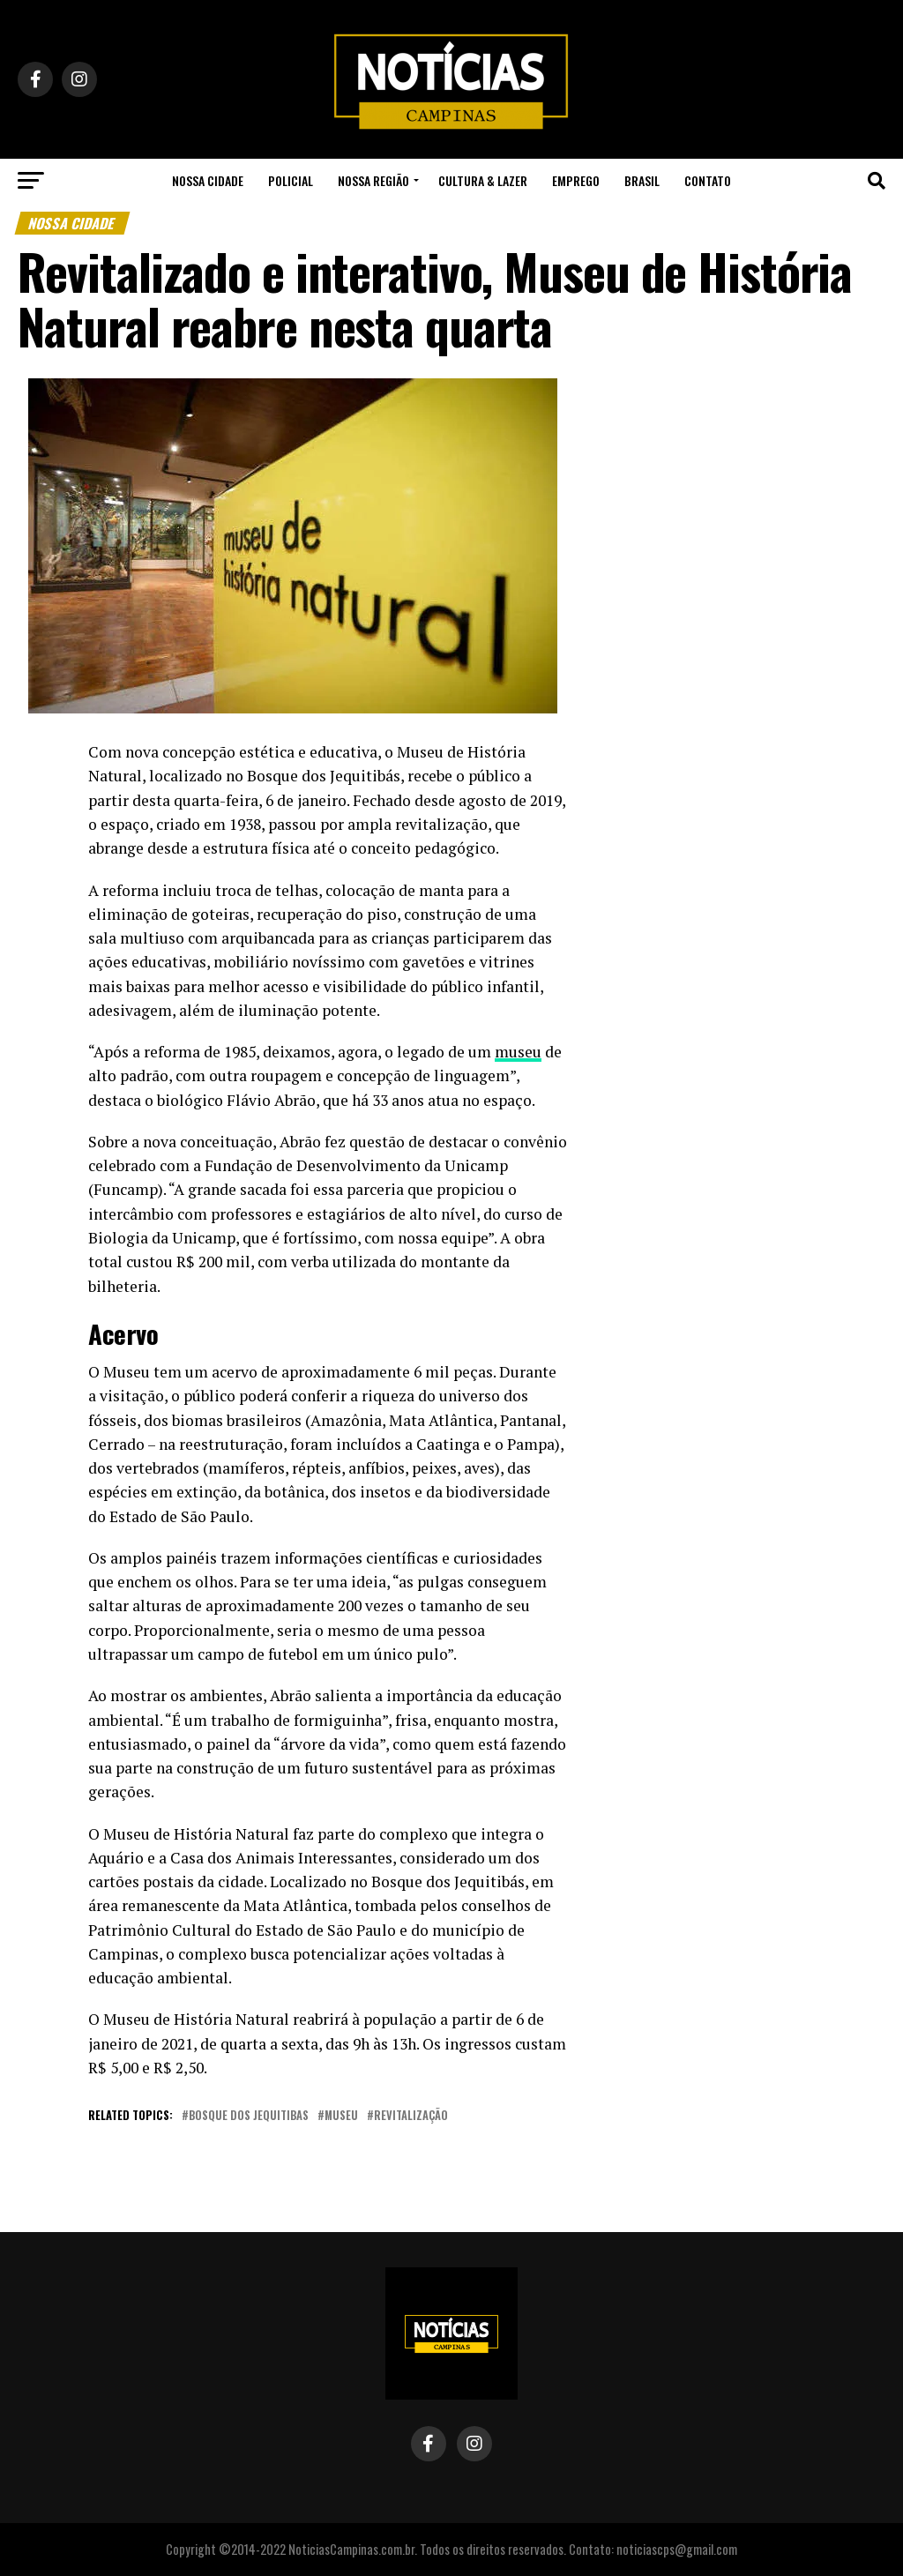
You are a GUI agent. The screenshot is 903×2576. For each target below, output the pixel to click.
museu (341, 2116)
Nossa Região (373, 180)
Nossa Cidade (207, 180)
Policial (290, 180)
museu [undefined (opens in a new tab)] (518, 1052)
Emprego (576, 180)
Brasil (642, 180)
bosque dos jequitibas (249, 2116)
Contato (707, 180)
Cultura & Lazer (482, 180)
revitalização (411, 2116)
